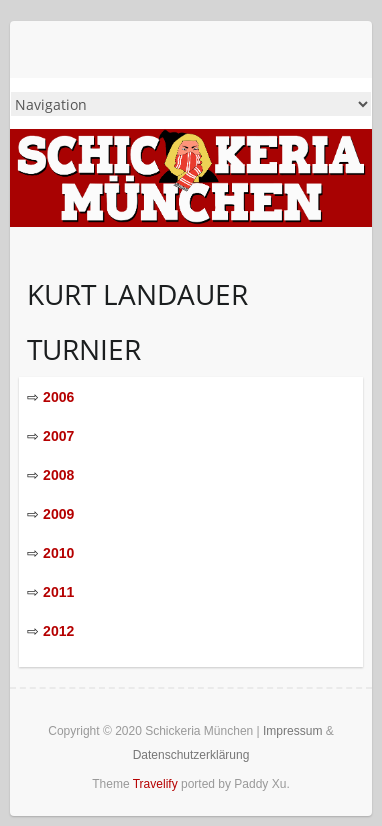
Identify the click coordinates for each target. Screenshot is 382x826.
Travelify (155, 784)
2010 (58, 553)
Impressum (292, 731)
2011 (58, 592)
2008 (58, 475)
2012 (58, 631)
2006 (58, 397)
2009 (58, 514)
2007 (58, 436)
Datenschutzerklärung (191, 755)
